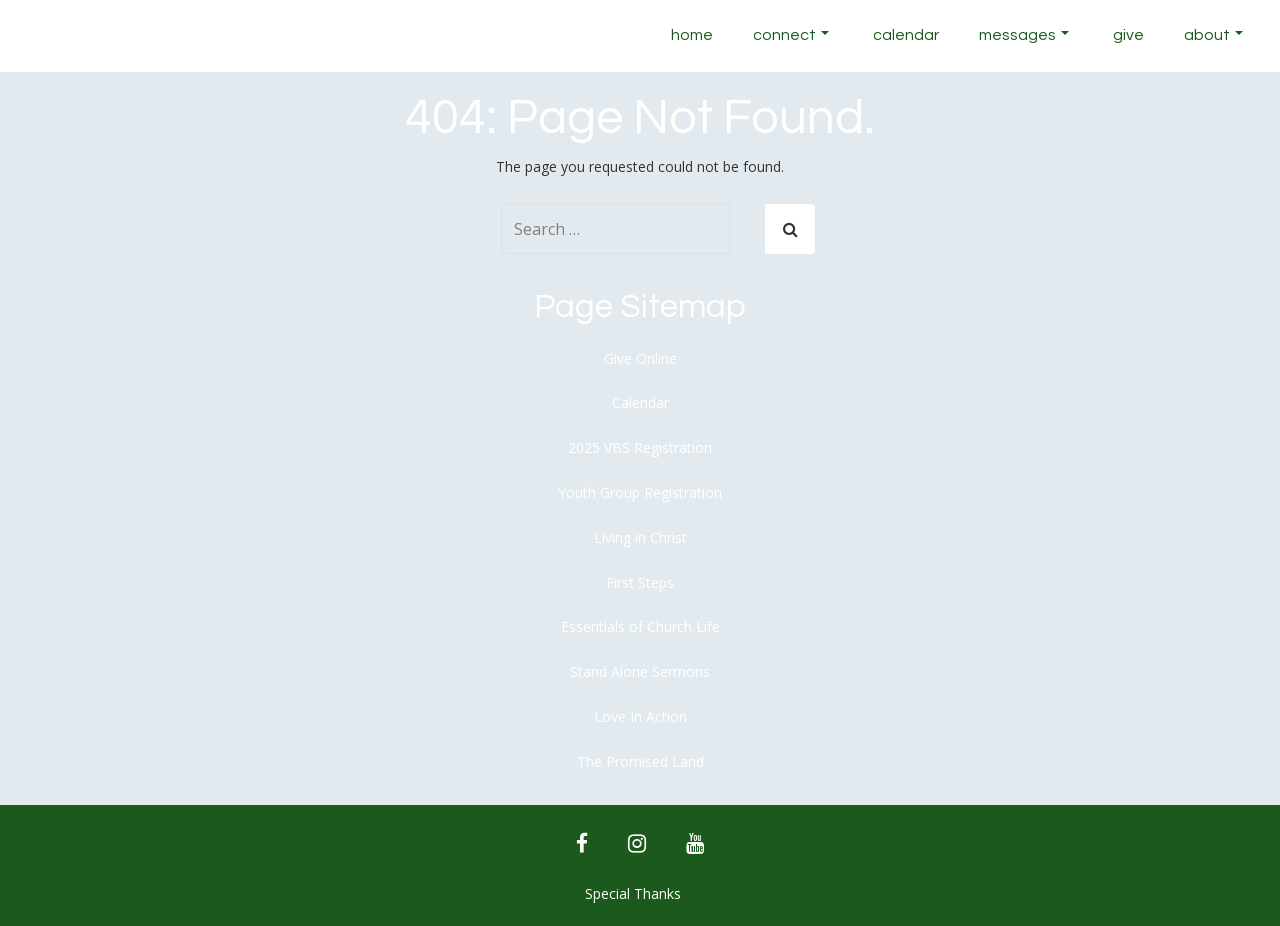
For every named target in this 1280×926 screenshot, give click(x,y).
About (1213, 35)
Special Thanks (633, 893)
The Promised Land (640, 761)
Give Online (640, 358)
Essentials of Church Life (640, 626)
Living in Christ (640, 537)
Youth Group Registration (640, 492)
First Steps (640, 582)
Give (1128, 35)
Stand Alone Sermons (640, 671)
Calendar (906, 35)
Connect (791, 35)
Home (692, 35)
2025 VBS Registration (640, 447)
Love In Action (640, 716)
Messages (1024, 35)
